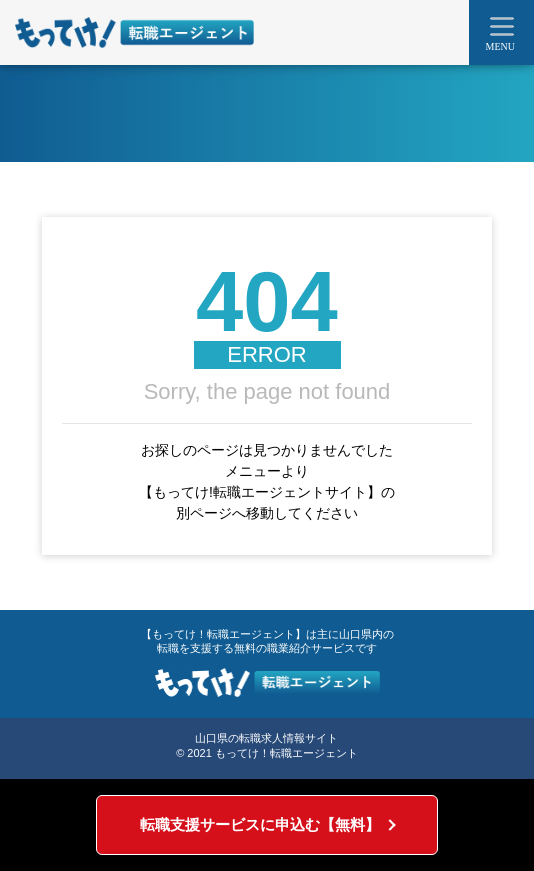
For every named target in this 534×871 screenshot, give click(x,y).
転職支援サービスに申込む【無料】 (260, 824)
